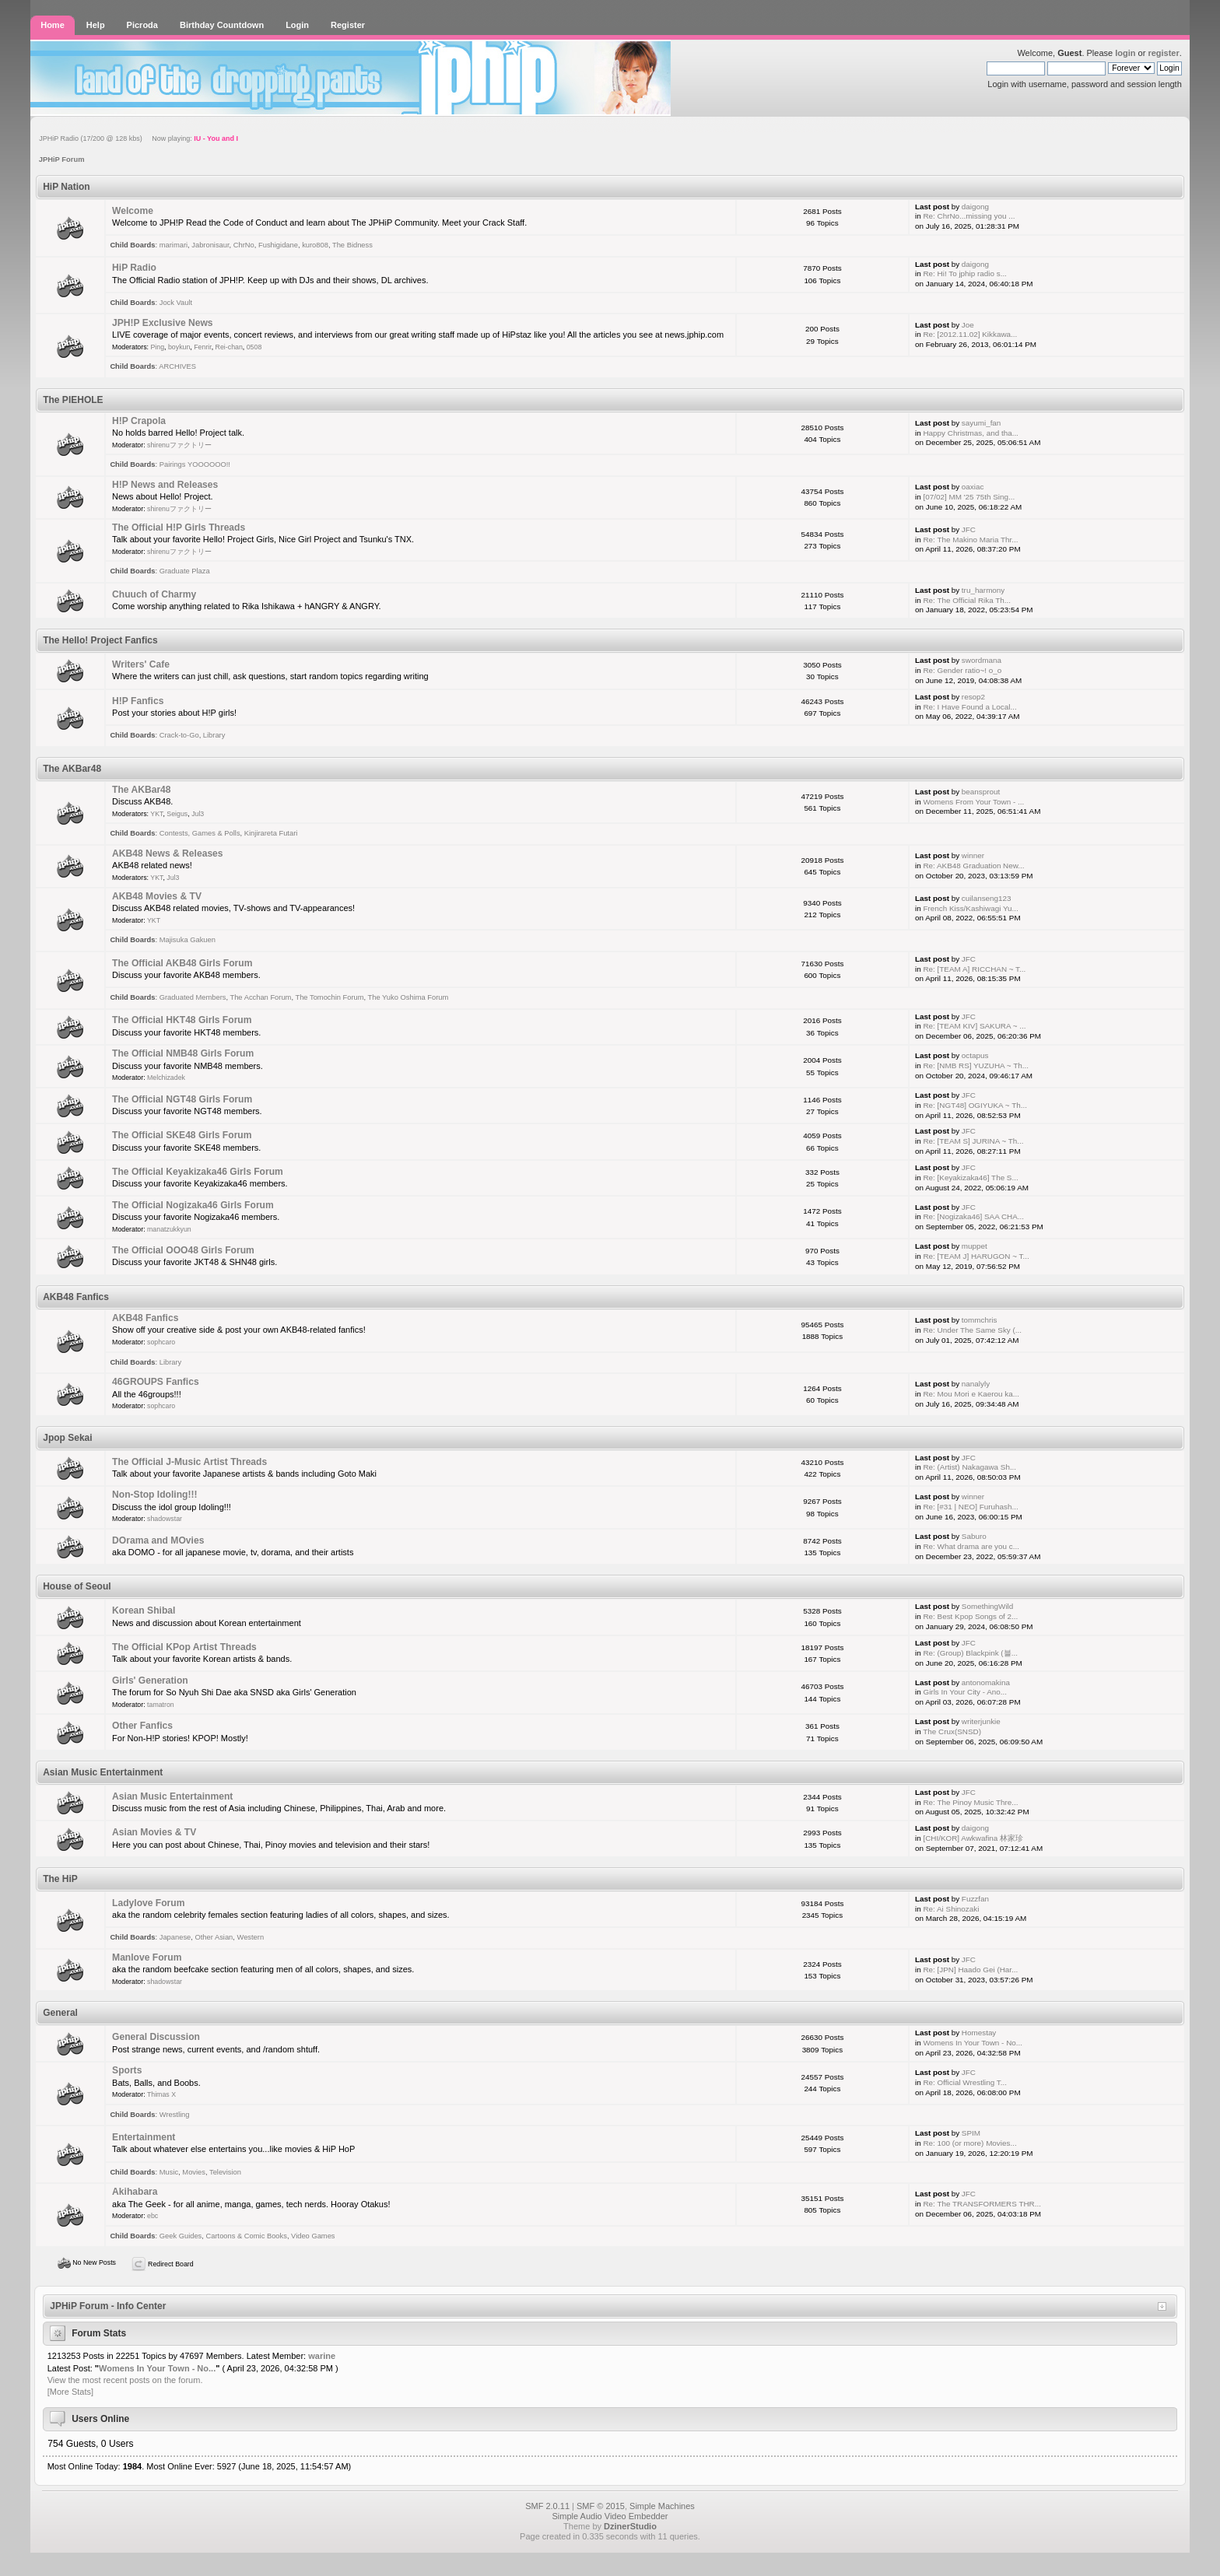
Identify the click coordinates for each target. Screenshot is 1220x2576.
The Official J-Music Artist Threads (189, 1461)
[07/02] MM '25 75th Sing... (969, 496)
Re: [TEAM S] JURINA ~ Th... (973, 1141)
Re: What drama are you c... (971, 1546)
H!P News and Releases (165, 484)
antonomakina (986, 1682)
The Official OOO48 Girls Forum (183, 1250)
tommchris (979, 1320)
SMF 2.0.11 (547, 2506)
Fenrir (203, 347)
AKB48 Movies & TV (157, 896)
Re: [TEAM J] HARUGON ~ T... (976, 1256)
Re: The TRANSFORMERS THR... (981, 2203)
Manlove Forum (146, 1957)
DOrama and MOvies (158, 1540)
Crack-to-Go (179, 735)
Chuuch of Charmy (154, 594)
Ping (157, 347)
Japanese (175, 1937)
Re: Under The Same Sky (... (972, 1330)
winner (973, 855)
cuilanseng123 (986, 898)
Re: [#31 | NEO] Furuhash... (970, 1506)
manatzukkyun (169, 1229)
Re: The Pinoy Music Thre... (970, 1802)
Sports (127, 2070)
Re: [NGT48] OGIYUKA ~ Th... (974, 1105)
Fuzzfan (975, 1898)
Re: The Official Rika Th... (967, 600)
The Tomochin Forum (329, 997)
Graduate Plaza (185, 571)
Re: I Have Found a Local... (969, 707)
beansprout (981, 791)
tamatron (160, 1705)
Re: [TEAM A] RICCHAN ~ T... (974, 969)
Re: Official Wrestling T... (965, 2082)
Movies (193, 2172)
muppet (974, 1246)
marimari (174, 245)
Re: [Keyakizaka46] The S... (970, 1177)
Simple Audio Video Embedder (610, 2516)
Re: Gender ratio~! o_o (962, 670)
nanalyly (976, 1383)
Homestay (979, 2032)
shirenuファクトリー (179, 445)
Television (225, 2172)
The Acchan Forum (260, 997)
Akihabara (134, 2191)
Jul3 (197, 814)
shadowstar (164, 1519)
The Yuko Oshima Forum (408, 997)
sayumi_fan (981, 423)
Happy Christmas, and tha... (970, 433)
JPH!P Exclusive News (162, 322)
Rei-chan (229, 347)
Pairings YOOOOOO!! (195, 464)
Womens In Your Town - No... (972, 2042)
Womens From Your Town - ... (973, 801)
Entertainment (143, 2137)
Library (214, 735)
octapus (975, 1055)
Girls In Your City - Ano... (965, 1692)
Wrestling (175, 2115)
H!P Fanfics (137, 701)
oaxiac (973, 486)
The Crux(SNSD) (952, 1731)
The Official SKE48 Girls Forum (181, 1135)
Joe (968, 325)
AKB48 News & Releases (167, 853)
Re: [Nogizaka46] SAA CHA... (973, 1216)
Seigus (177, 814)
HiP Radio (134, 267)
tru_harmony (983, 590)
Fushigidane (278, 245)
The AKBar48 (141, 789)
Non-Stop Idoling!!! (154, 1494)
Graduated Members (193, 997)
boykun (179, 347)
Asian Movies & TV (154, 1832)
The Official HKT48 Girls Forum (181, 1020)
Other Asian (214, 1937)
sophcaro (161, 1342)
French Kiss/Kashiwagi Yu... (970, 908)
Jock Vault (176, 303)
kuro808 (315, 245)
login (1125, 53)
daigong (975, 206)
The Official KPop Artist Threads (184, 1647)
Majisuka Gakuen (188, 940)
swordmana (981, 660)
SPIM (971, 2133)
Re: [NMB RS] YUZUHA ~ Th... (975, 1065)
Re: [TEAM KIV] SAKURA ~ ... (974, 1026)
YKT (156, 814)
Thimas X (161, 2094)
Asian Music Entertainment (172, 1796)
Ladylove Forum (148, 1903)
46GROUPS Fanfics (155, 1381)
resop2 (973, 696)
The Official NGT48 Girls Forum (182, 1099)
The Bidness (352, 245)
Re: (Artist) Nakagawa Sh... (969, 1467)
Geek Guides (181, 2236)
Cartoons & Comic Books (245, 2236)
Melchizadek (166, 1077)
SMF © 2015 (601, 2506)
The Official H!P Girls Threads (178, 527)
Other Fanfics (142, 1725)
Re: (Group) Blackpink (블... (970, 1653)
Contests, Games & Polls (200, 833)
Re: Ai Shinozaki (951, 1909)
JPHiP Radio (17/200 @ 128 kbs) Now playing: (138, 138)
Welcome (132, 210)
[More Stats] (70, 2391)
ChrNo (243, 245)
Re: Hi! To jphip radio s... (964, 273)
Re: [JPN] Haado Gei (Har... (970, 1969)
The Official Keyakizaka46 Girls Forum (197, 1171)
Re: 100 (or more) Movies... (969, 2143)
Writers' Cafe (141, 664)
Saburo (974, 1536)
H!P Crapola (139, 420)
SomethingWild (987, 1606)
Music (169, 2172)
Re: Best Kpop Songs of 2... (970, 1616)
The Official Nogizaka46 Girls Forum (193, 1205)
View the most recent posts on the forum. (125, 2380)
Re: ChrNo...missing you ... (969, 216)
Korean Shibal (143, 1610)
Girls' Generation (150, 1680)
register (1163, 53)
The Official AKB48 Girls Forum (182, 963)
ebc (152, 2216)
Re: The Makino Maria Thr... (970, 539)
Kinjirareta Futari (271, 833)
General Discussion (156, 2036)
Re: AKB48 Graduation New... (973, 865)
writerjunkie (981, 1721)
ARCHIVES (177, 366)
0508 (254, 347)
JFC (969, 529)
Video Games (313, 2236)
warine (321, 2355)
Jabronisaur (210, 245)
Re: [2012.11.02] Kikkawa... (970, 334)
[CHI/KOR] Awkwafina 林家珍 (973, 1838)
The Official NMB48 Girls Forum (183, 1053)
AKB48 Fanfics (145, 1318)
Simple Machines (662, 2506)
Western (251, 1937)
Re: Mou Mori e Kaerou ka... (971, 1394)
